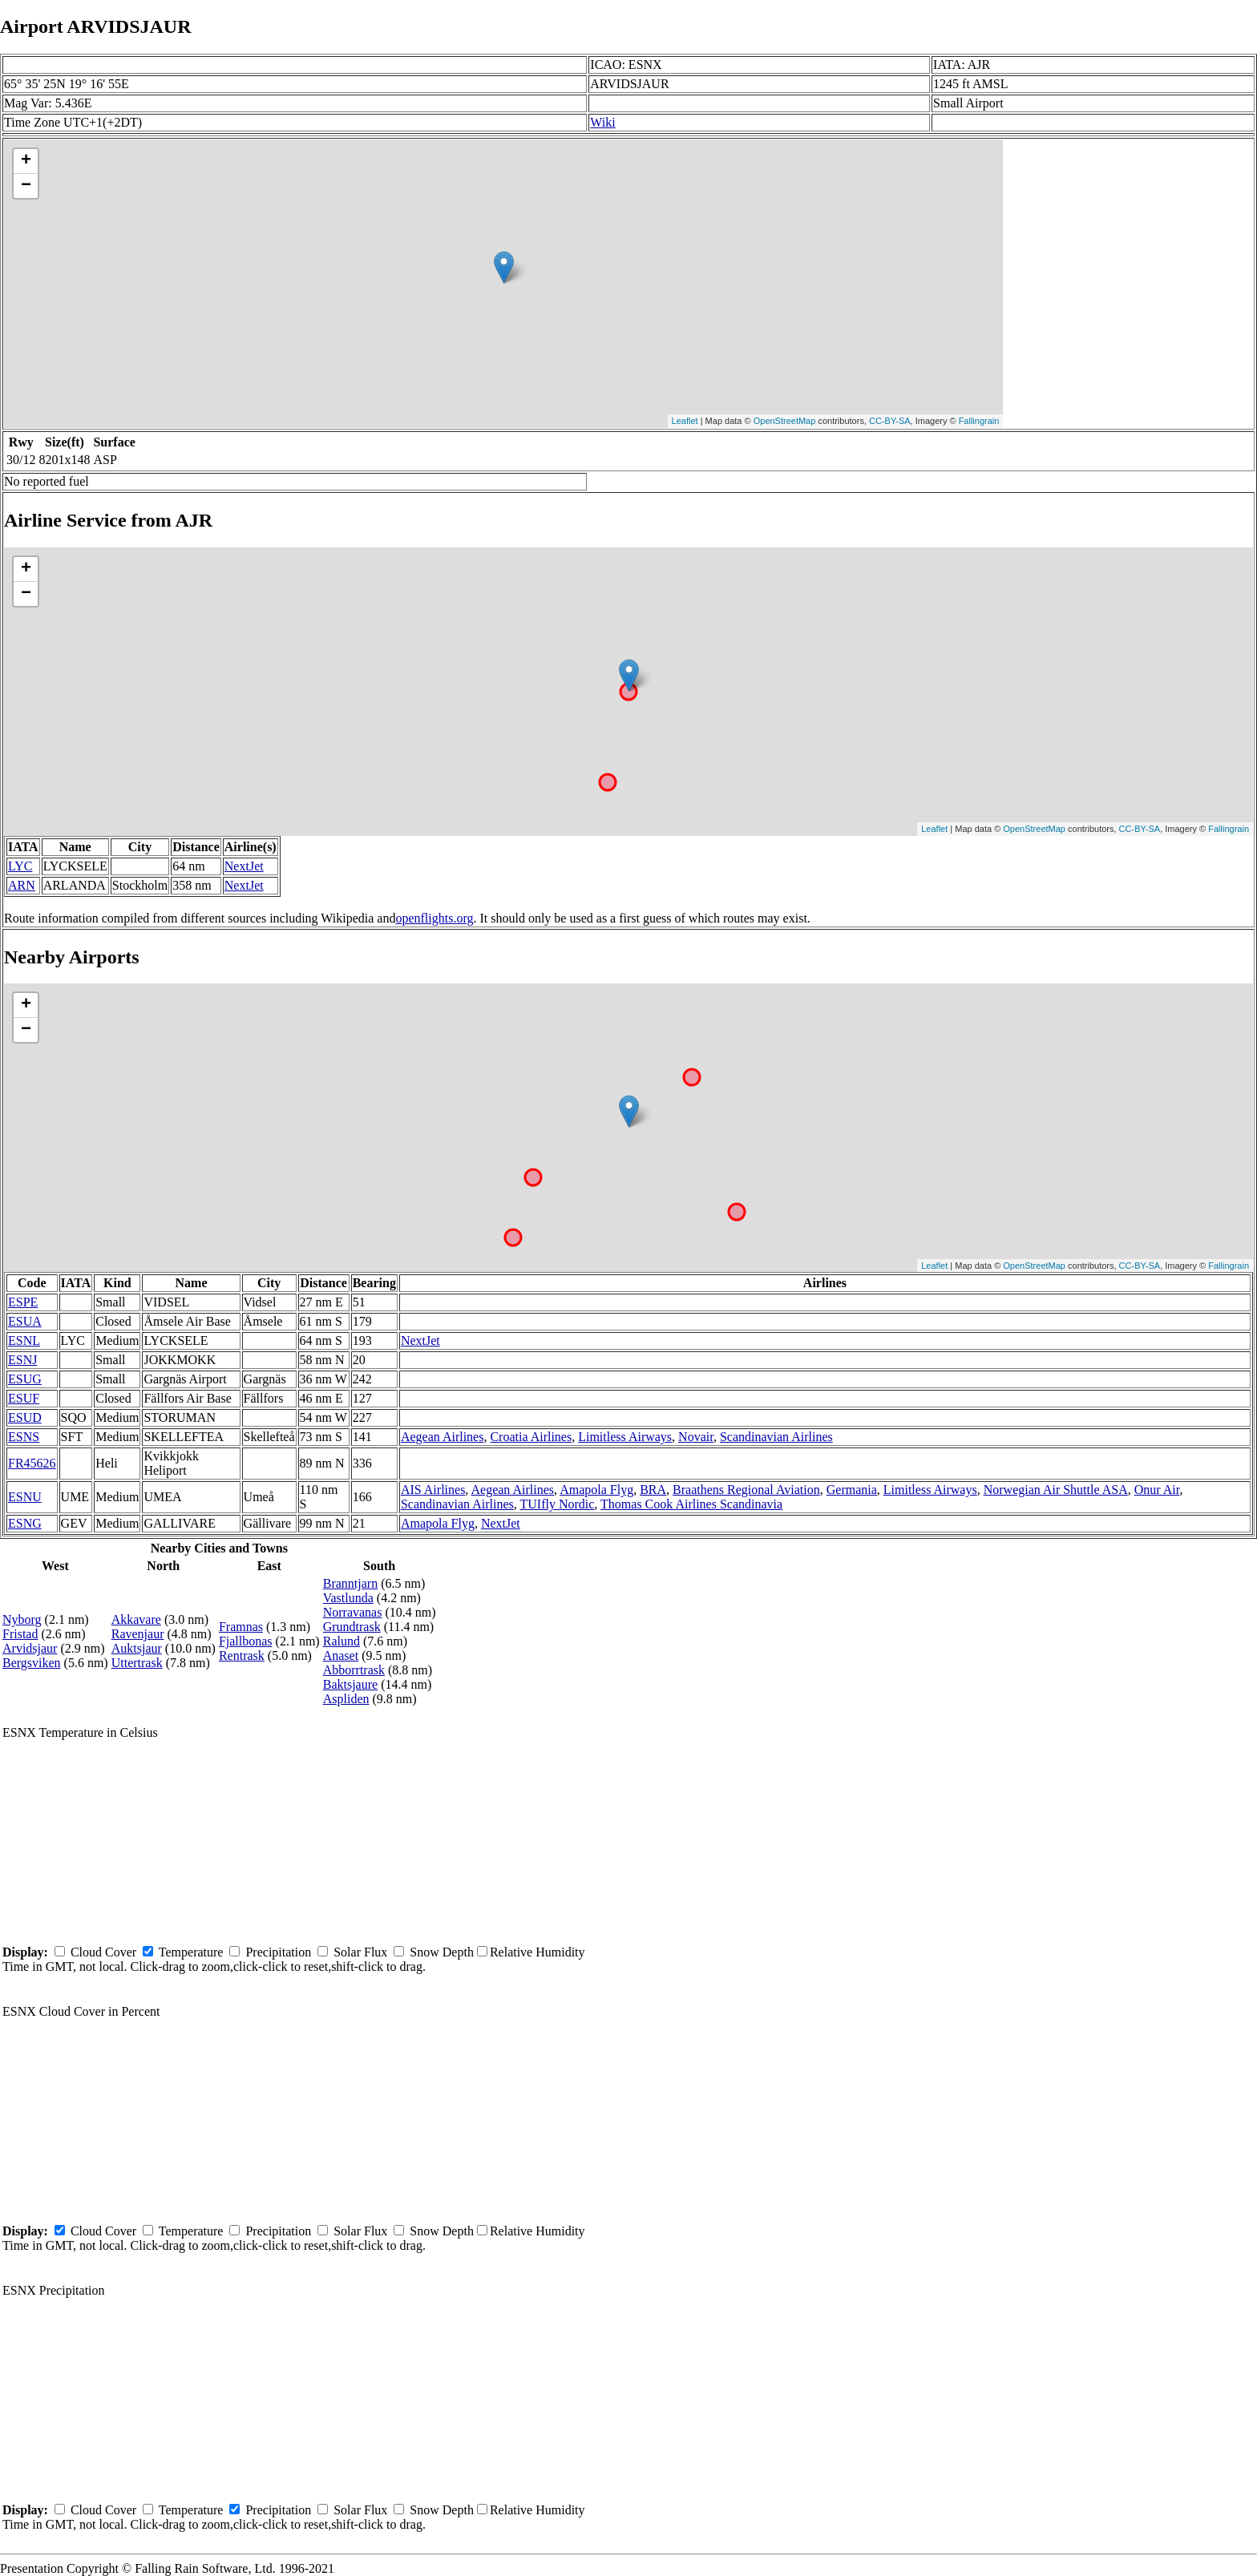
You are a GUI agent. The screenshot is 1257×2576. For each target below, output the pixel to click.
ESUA (25, 1321)
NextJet (244, 866)
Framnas (241, 1626)
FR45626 (32, 1463)
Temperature (191, 1952)
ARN (21, 885)
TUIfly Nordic (556, 1504)
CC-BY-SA (890, 421)
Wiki (602, 122)
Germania (852, 1489)
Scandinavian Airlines (776, 1436)
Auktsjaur (136, 1648)
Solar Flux (360, 1952)
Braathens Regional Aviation (746, 1489)
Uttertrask (137, 1663)
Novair (695, 1436)
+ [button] (26, 161)
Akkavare (136, 1619)
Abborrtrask (354, 1670)
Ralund (341, 1641)
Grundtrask (352, 1626)
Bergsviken (31, 1663)
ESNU (25, 1497)
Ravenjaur (137, 1634)
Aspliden (346, 1699)
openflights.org (434, 918)
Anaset (340, 1655)
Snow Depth (442, 1952)
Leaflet (685, 421)
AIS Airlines (433, 1489)
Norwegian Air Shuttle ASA (1056, 1489)
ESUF (23, 1398)
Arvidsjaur (29, 1648)
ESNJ (22, 1360)
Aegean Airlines (442, 1436)
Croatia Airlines (531, 1436)
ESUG (25, 1379)
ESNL (24, 1340)
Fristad (20, 1634)
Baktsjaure (350, 1684)
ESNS (23, 1436)
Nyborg (22, 1619)
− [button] (26, 186)
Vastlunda (348, 1598)
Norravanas (352, 1612)
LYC (20, 866)
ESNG (25, 1523)
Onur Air (1157, 1489)
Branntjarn (350, 1583)
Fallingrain (979, 421)
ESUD (25, 1417)
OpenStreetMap (785, 421)
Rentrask (242, 1655)
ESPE (23, 1302)
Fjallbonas (246, 1641)
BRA (653, 1489)
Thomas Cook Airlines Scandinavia (691, 1504)
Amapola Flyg (596, 1489)
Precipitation (278, 1952)
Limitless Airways (625, 1436)
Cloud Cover (103, 1952)
